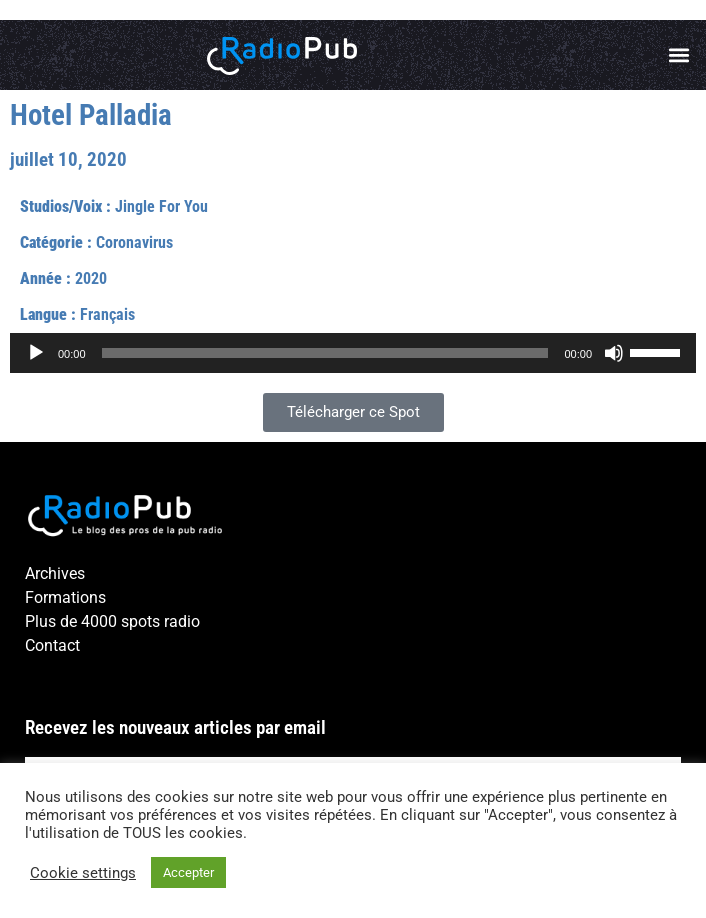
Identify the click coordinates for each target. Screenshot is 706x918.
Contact (52, 645)
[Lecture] (36, 353)
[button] (679, 55)
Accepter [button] (188, 872)
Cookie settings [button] (83, 873)
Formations (65, 597)
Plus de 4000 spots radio (112, 621)
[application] (353, 353)
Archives (55, 573)
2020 (91, 278)
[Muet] (614, 353)
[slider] (325, 353)
